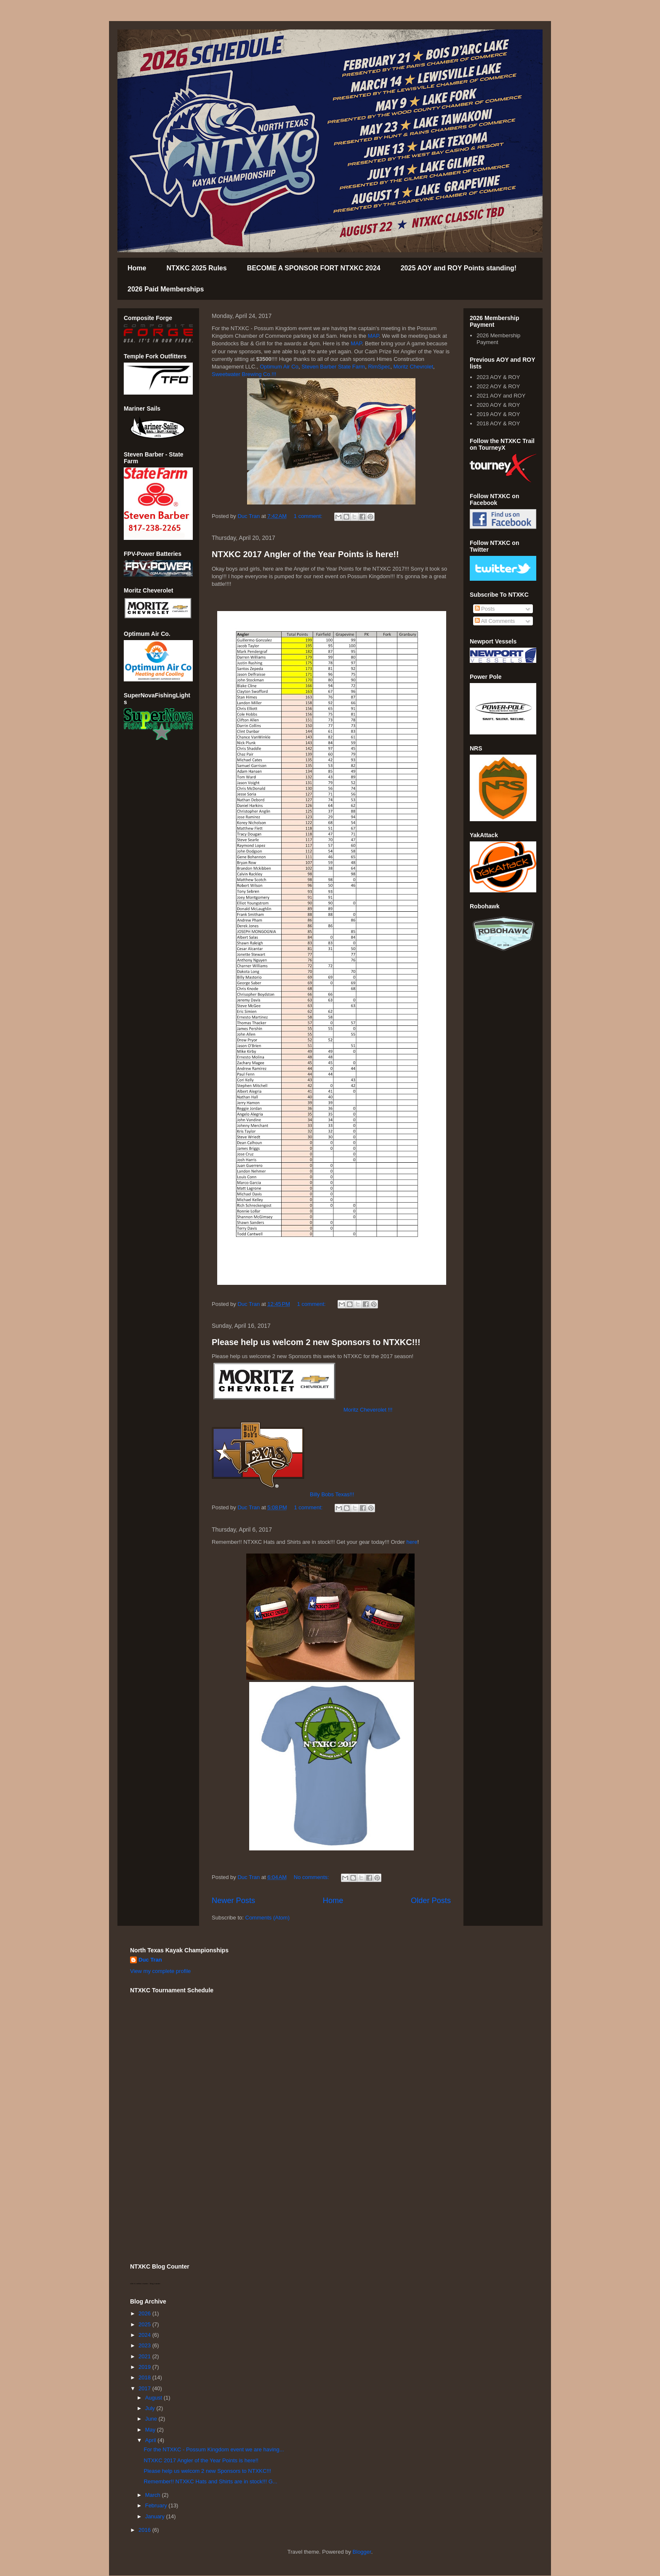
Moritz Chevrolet (413, 366)
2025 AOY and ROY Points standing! (458, 268)
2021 (145, 2356)
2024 (145, 2335)
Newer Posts (233, 1900)
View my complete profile (160, 1971)
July (151, 2408)
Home (137, 268)
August (154, 2397)
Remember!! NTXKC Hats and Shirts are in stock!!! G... (210, 2481)
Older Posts (431, 1900)
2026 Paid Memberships (166, 289)
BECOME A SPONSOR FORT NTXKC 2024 (314, 268)
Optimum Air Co (279, 366)
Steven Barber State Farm (333, 366)
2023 (145, 2345)
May (151, 2430)
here (411, 1542)
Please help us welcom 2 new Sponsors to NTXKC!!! (316, 1342)
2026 (145, 2313)
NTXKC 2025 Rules (196, 268)
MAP (373, 336)
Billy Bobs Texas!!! (332, 1494)
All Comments (495, 621)
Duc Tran (150, 1960)
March (153, 2495)
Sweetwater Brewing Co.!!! (245, 374)
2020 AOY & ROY (498, 405)
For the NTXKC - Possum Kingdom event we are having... (214, 2449)
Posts (485, 609)
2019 (145, 2367)
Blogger (362, 2552)
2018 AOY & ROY (498, 423)
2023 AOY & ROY (498, 377)
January (155, 2516)
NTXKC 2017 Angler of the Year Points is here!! (305, 554)
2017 (145, 2388)
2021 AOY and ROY (500, 395)
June (152, 2419)
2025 (145, 2324)
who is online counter (139, 2283)
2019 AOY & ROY (498, 414)
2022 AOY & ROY (498, 386)
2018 (145, 2377)
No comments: (312, 1877)
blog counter (155, 2283)
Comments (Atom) (267, 1917)
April (151, 2440)
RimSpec (379, 366)
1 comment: (309, 516)
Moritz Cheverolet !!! (367, 1410)
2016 (145, 2530)
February (157, 2505)
